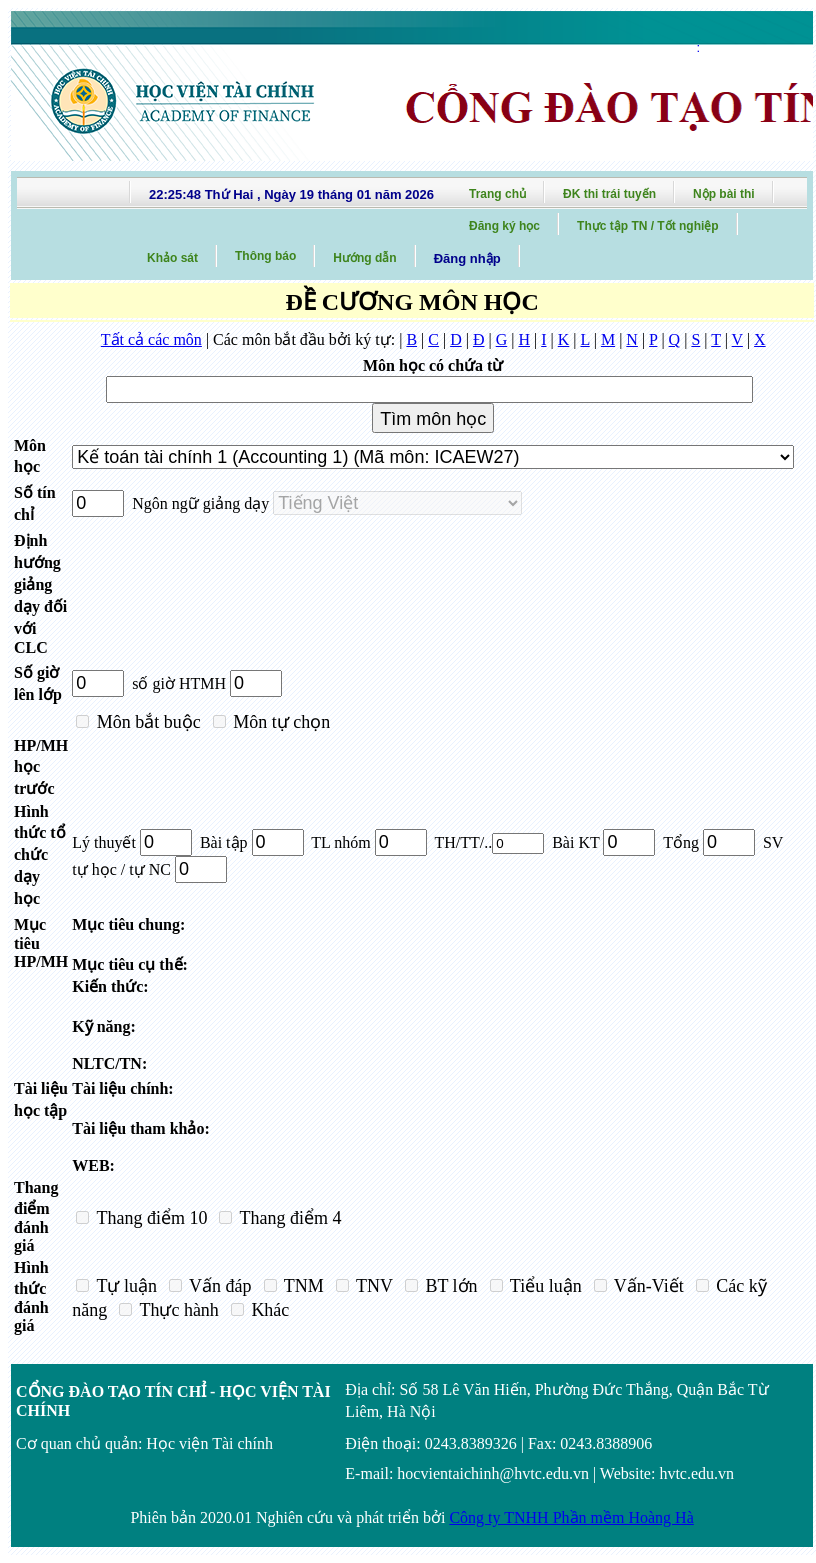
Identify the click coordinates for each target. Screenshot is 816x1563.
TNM (302, 1286)
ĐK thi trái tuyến (609, 194)
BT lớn (449, 1286)
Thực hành (177, 1310)
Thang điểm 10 (149, 1218)
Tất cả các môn (151, 339)
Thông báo (265, 256)
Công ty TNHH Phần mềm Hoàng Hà (571, 1517)
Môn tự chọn (280, 722)
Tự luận (124, 1286)
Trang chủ (497, 194)
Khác (268, 1310)
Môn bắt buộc (146, 722)
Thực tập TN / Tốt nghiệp (648, 226)
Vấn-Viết (647, 1286)
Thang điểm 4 (288, 1218)
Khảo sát (172, 258)
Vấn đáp (218, 1286)
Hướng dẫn (364, 258)
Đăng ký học (504, 226)
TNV (372, 1286)
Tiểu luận (544, 1286)
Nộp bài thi (724, 194)
